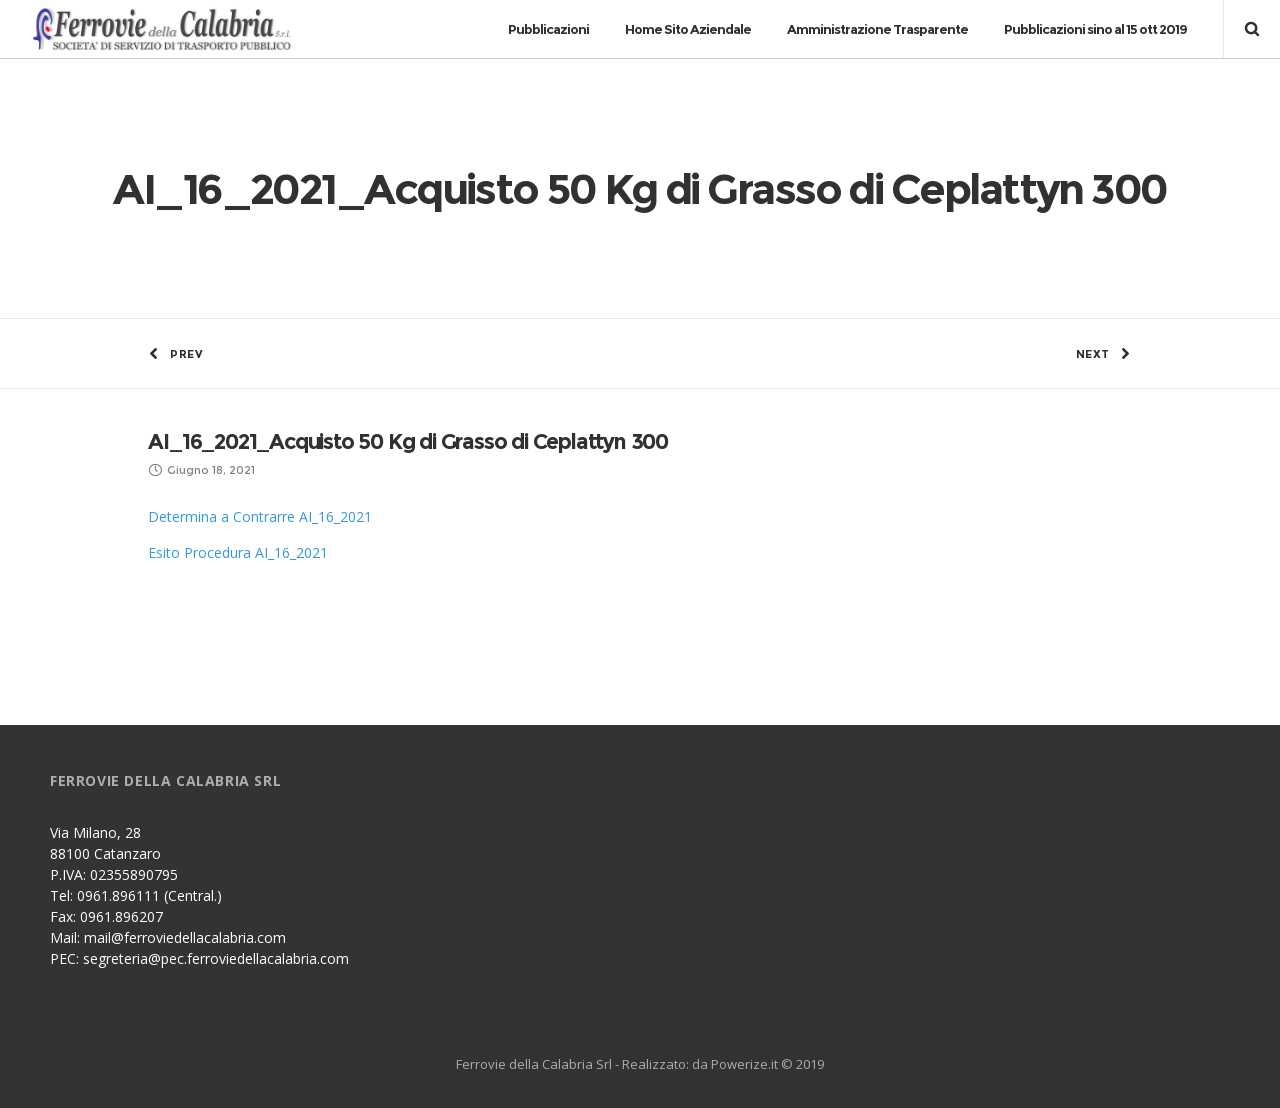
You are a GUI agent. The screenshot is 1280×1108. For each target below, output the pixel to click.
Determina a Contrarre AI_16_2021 (260, 516)
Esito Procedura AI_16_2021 (238, 552)
